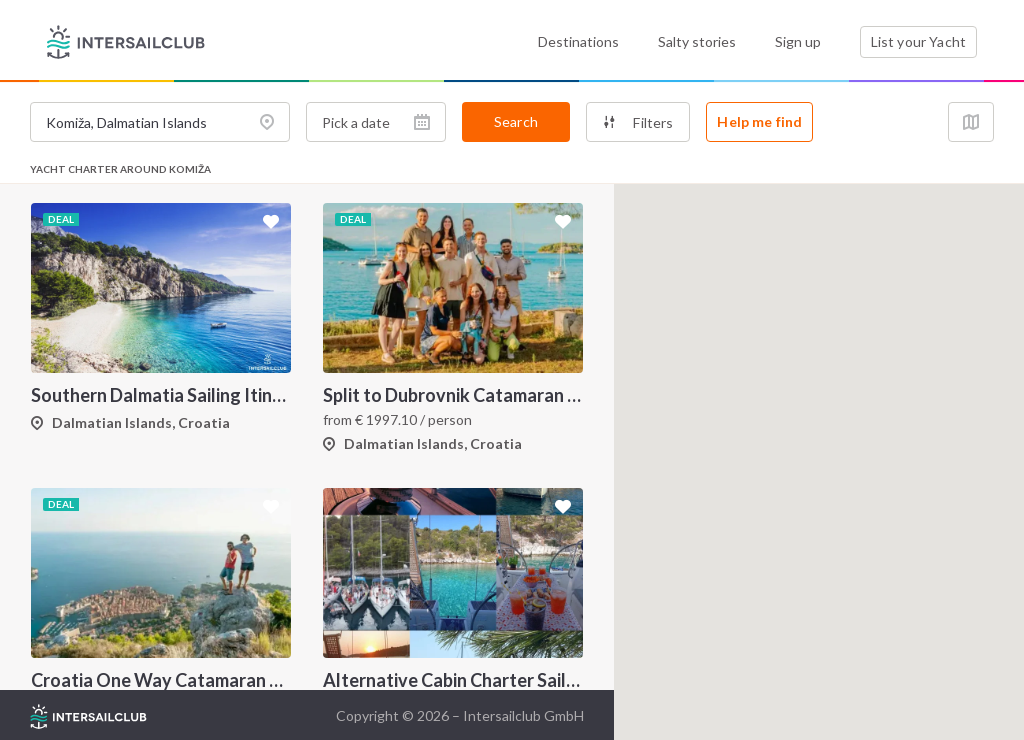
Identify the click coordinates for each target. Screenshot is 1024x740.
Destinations (578, 41)
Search (516, 121)
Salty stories (697, 41)
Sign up (798, 41)
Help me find (759, 121)
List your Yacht (918, 41)
